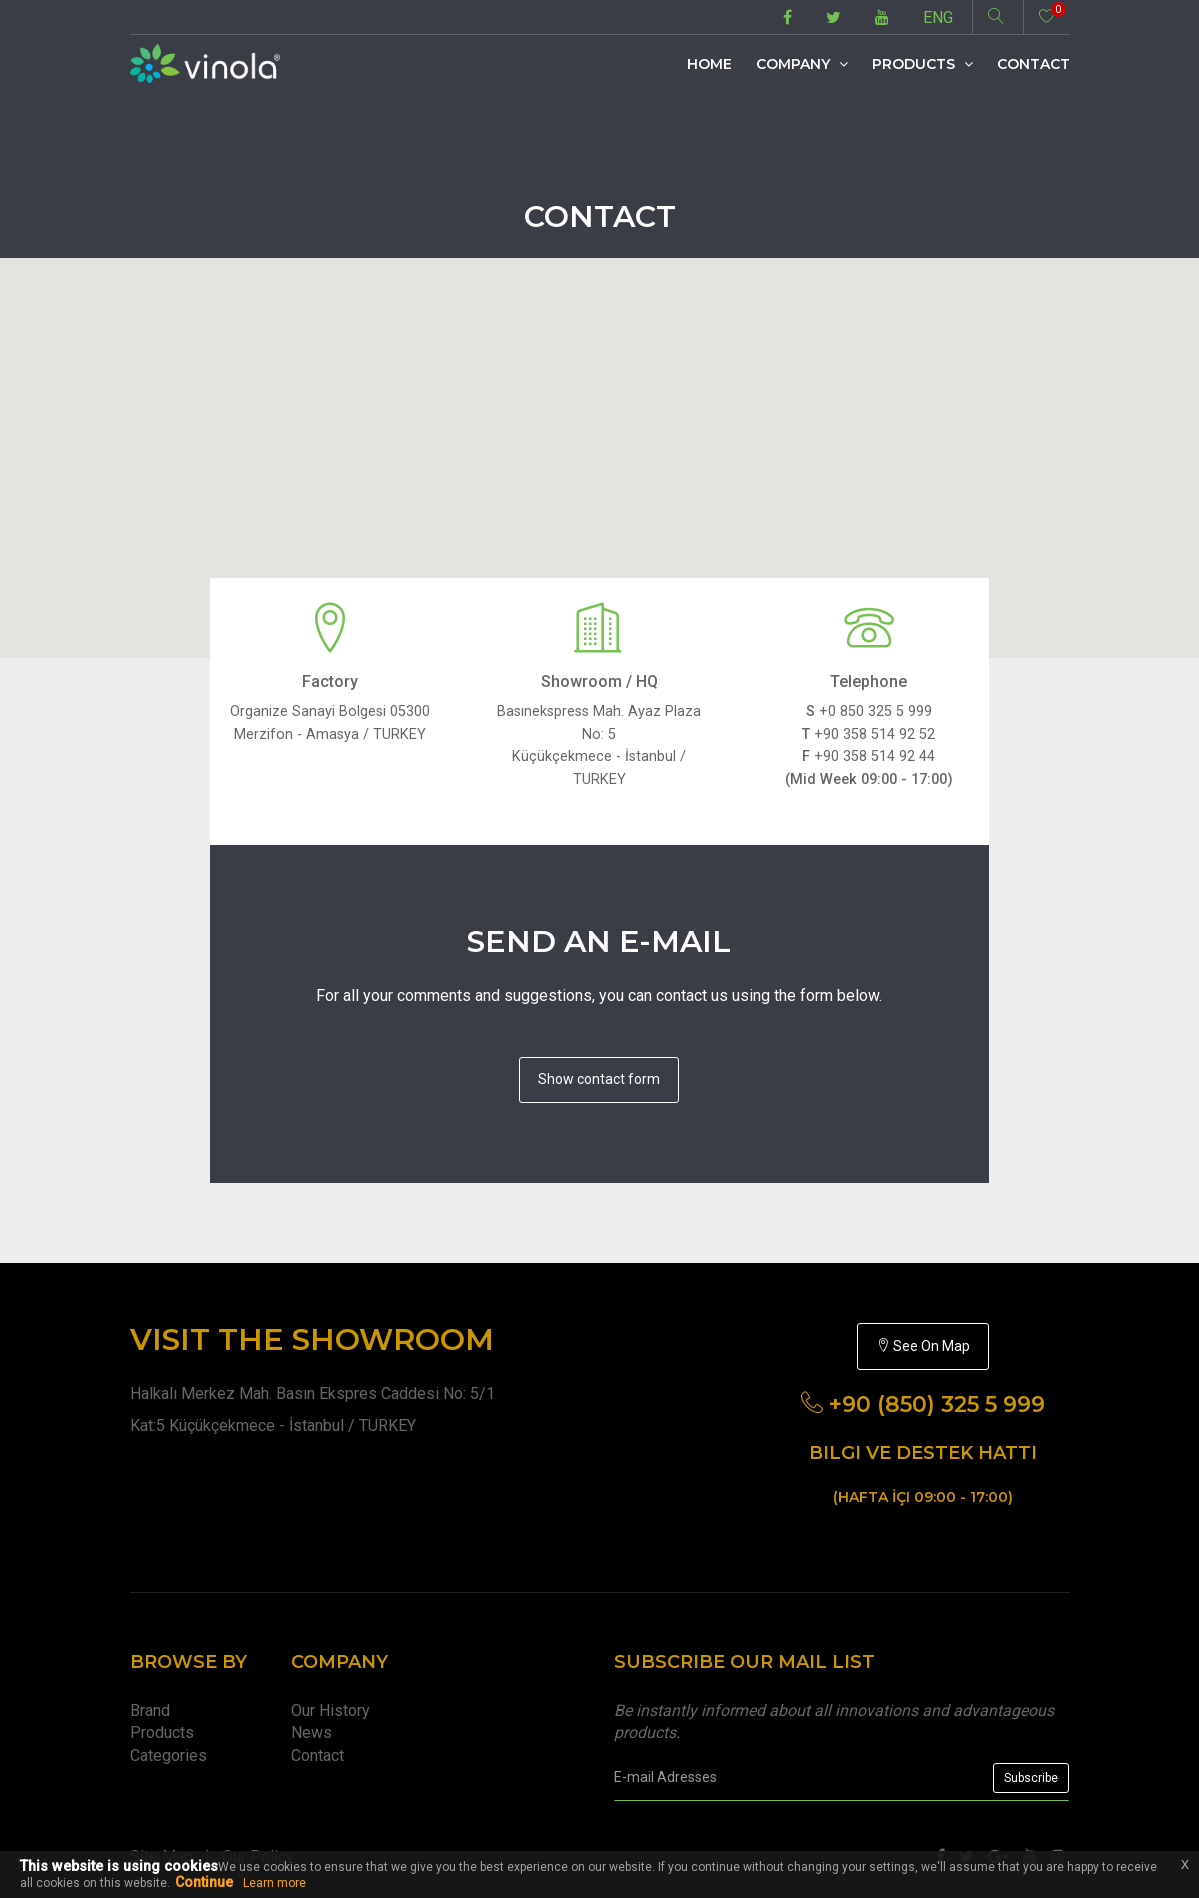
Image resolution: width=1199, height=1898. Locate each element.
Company (802, 64)
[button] (600, 439)
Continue (204, 1882)
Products (922, 64)
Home (709, 64)
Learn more (274, 1883)
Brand (150, 1710)
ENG (938, 17)
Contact (1033, 64)
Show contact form (599, 1079)
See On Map (923, 1346)
